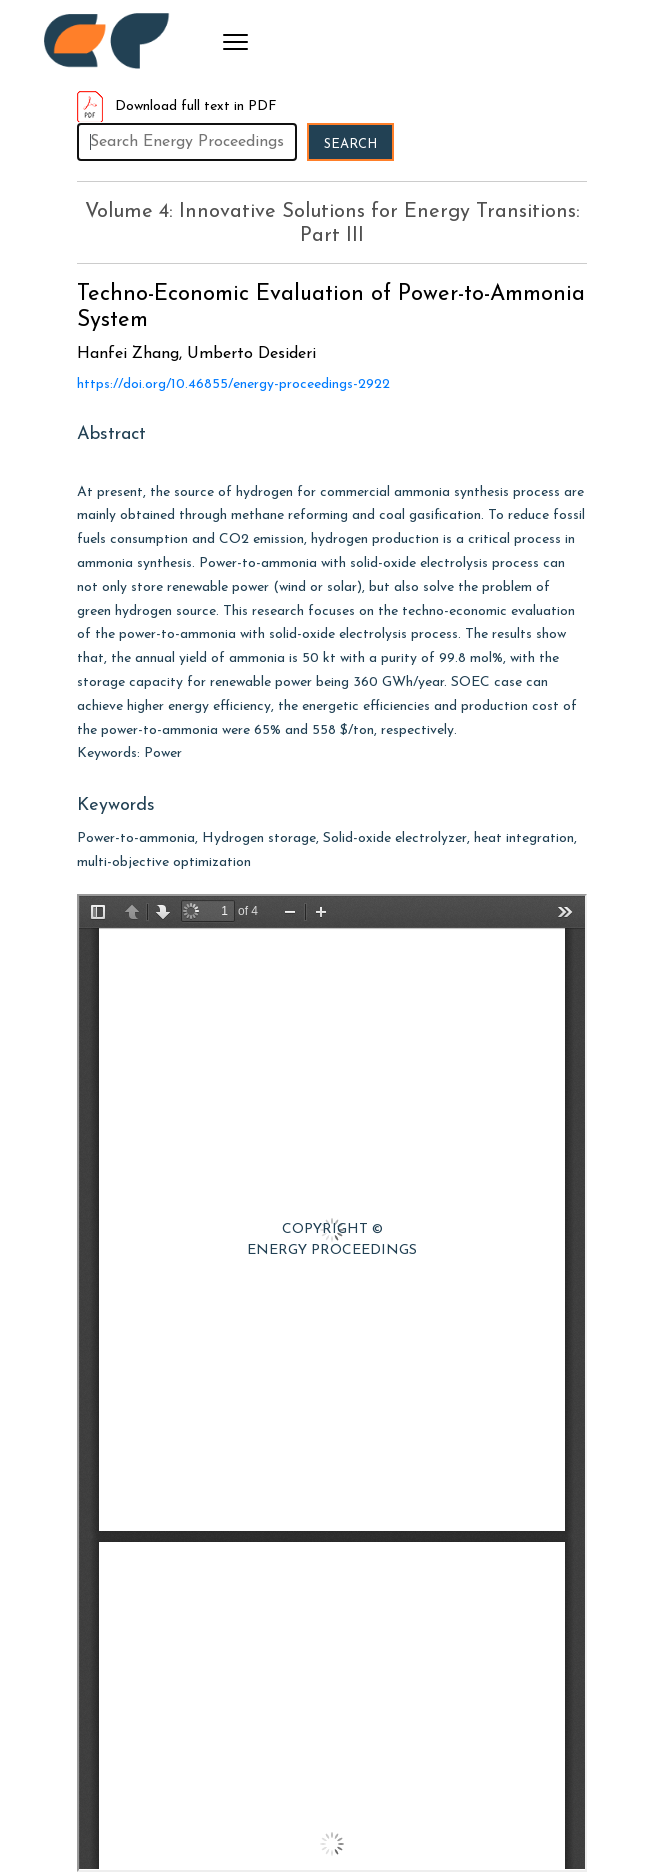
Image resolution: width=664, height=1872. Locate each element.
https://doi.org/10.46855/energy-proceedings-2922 (233, 384)
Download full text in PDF (177, 106)
